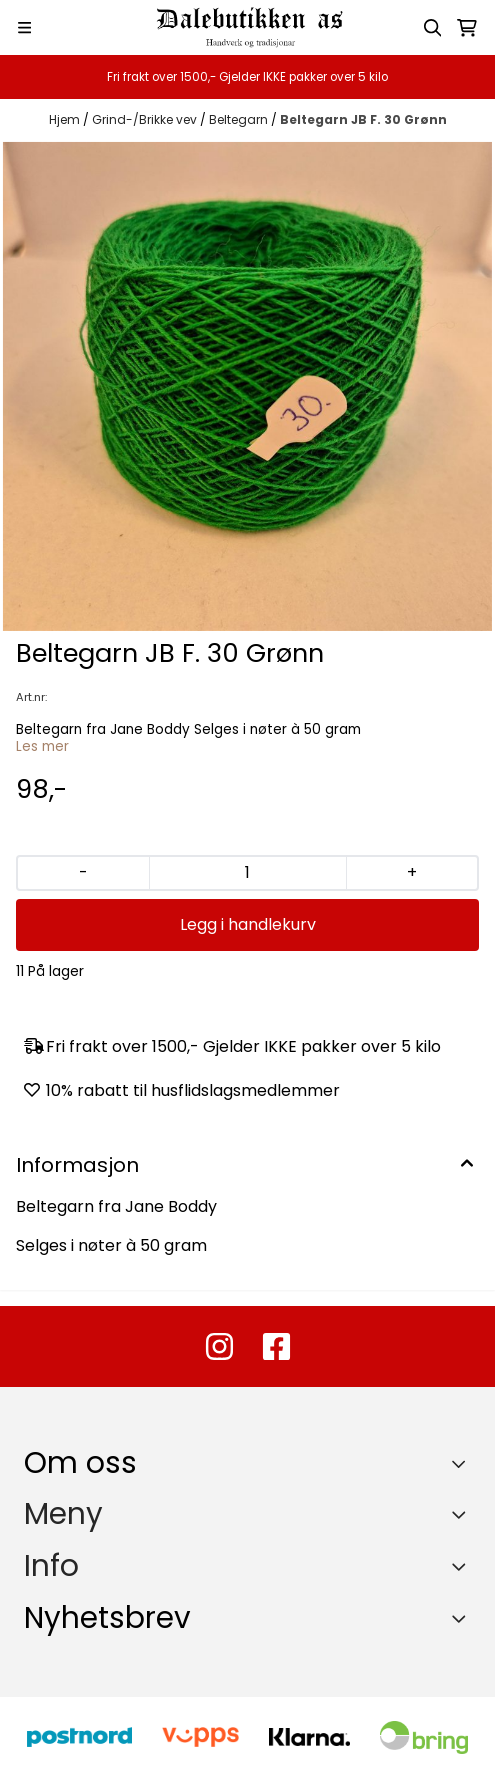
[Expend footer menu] (463, 1514)
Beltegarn (240, 119)
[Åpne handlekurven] (467, 28)
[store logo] (248, 27)
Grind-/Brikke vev (146, 119)
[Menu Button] (24, 27)
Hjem (66, 119)
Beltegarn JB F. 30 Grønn (363, 119)
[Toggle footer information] (463, 1463)
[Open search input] (433, 28)
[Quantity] (247, 873)
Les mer (42, 746)
